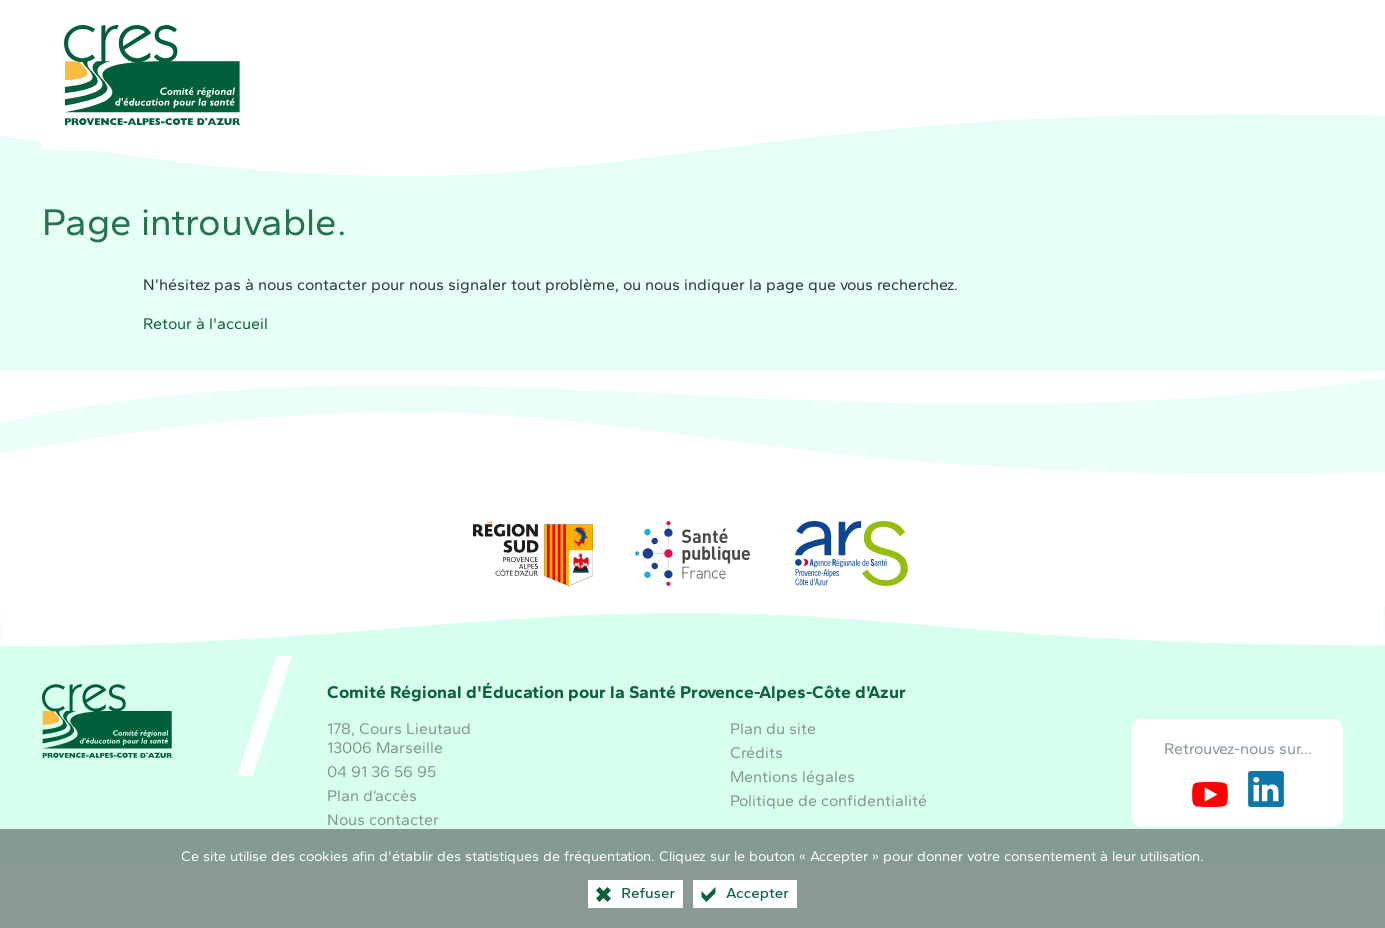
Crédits (756, 752)
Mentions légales (792, 776)
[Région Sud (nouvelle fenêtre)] (533, 553)
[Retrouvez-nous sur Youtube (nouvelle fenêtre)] (1210, 789)
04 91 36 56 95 (381, 771)
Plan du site (773, 728)
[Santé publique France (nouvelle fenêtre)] (693, 553)
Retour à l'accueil (205, 323)
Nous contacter (383, 819)
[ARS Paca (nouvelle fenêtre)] (852, 553)
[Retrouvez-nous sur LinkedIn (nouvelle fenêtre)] (1266, 789)
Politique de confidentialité (828, 800)
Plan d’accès (372, 795)
